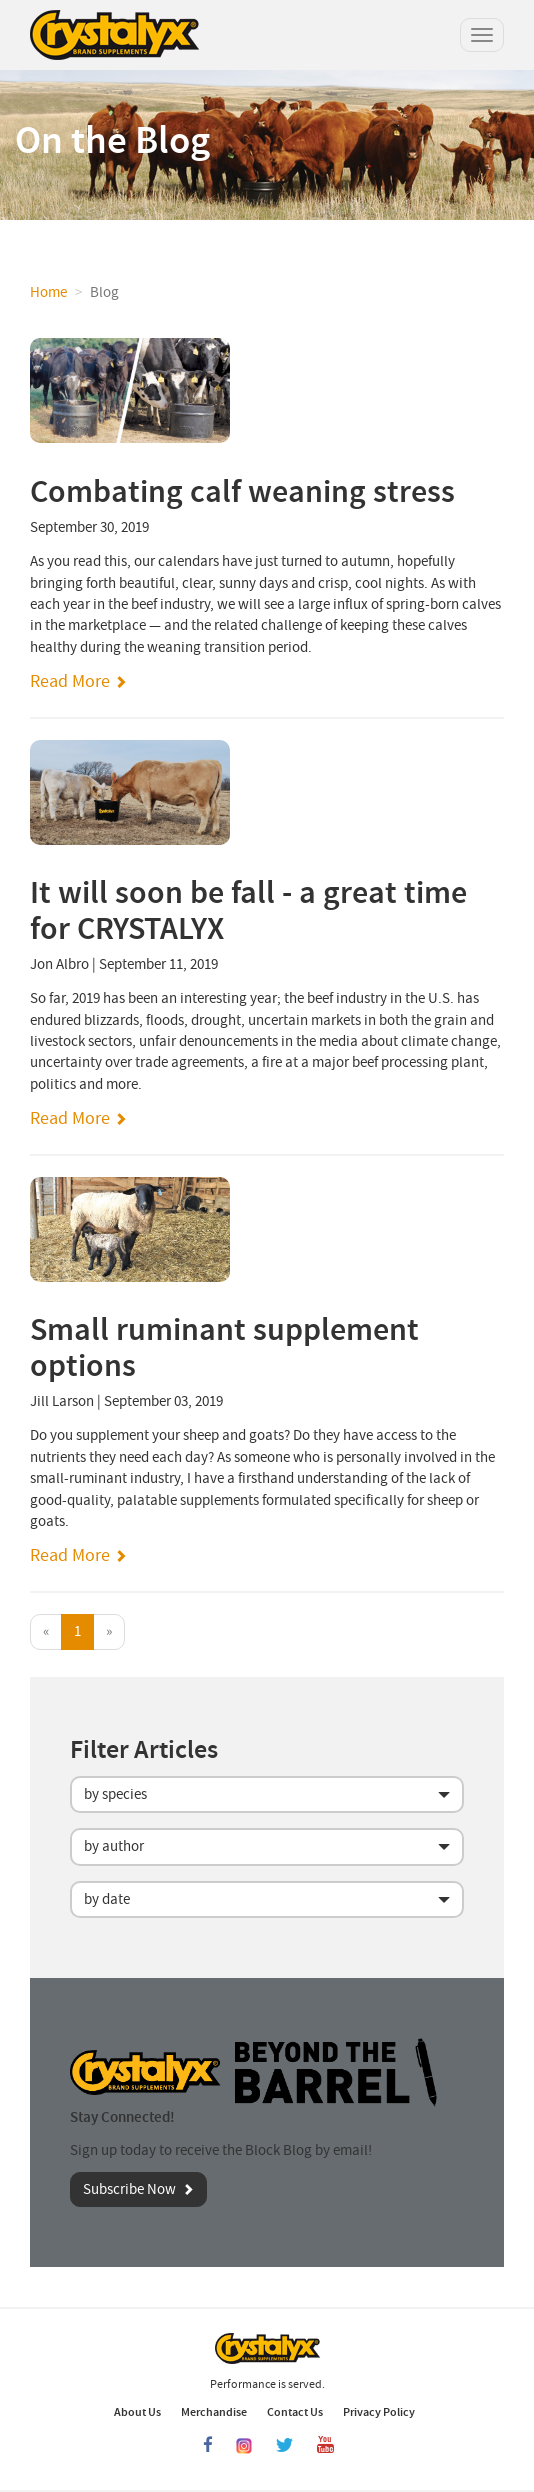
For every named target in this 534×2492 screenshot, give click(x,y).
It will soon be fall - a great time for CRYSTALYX (248, 911)
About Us (137, 2412)
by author (114, 1846)
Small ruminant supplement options (224, 1348)
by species (115, 1794)
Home (48, 292)
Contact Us (295, 2412)
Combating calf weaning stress (242, 492)
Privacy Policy (379, 2412)
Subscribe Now (129, 2189)
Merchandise (214, 2412)
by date (107, 1899)
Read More (70, 681)
